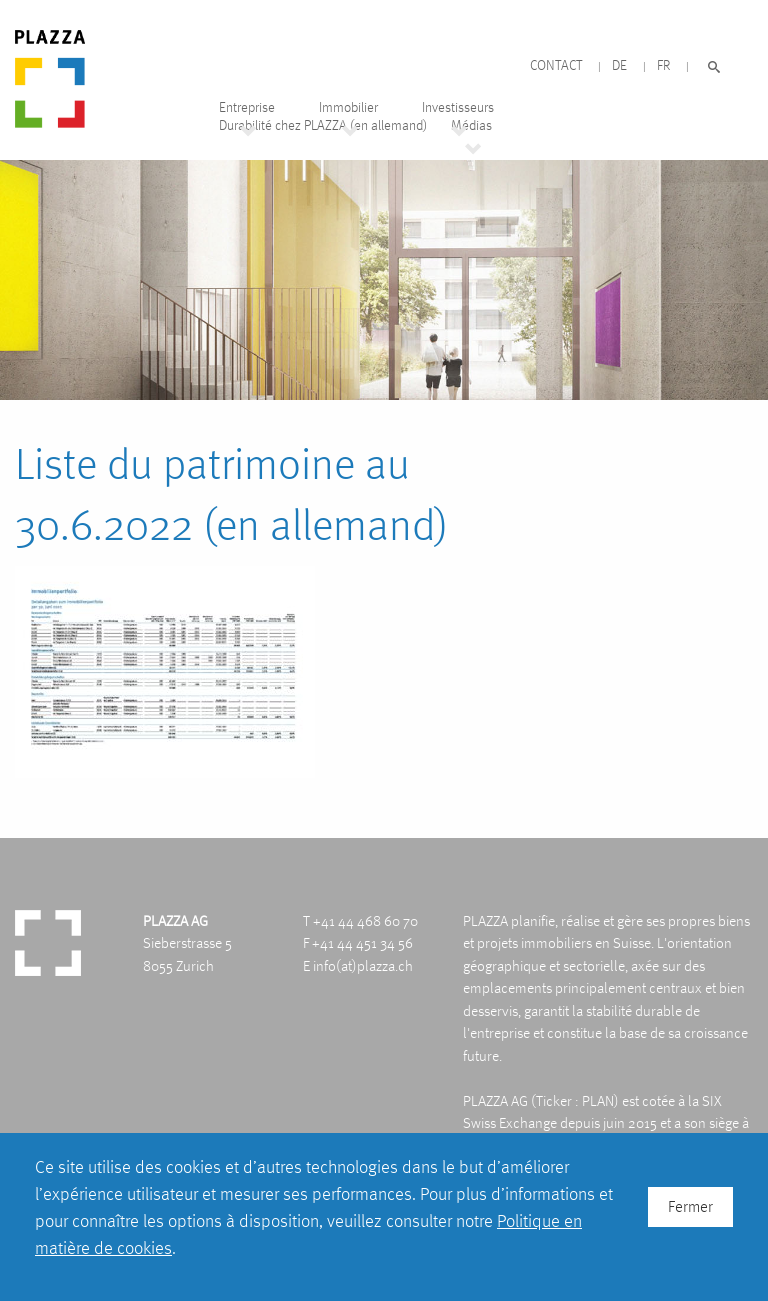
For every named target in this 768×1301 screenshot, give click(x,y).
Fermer (690, 1206)
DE (619, 65)
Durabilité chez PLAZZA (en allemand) (323, 125)
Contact (556, 65)
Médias (471, 125)
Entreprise (247, 107)
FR (663, 65)
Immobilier (348, 107)
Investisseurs (458, 107)
